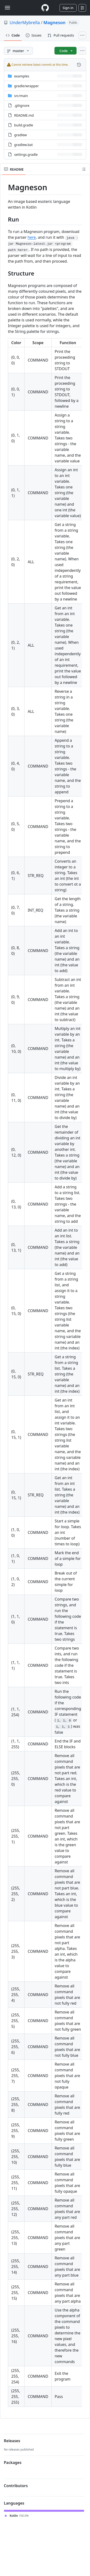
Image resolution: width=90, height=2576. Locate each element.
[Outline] (84, 169)
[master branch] (18, 50)
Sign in (68, 7)
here (32, 237)
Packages (12, 2462)
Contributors (16, 2485)
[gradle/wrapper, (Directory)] (26, 86)
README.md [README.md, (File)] (24, 115)
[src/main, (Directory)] (21, 95)
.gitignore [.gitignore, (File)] (22, 105)
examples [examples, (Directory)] (21, 76)
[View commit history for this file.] (79, 64)
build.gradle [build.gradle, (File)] (23, 125)
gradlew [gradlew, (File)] (20, 135)
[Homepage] (45, 8)
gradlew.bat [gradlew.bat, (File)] (23, 144)
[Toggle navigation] (7, 7)
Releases (12, 2440)
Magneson (54, 22)
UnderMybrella (25, 22)
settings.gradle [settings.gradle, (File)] (26, 154)
